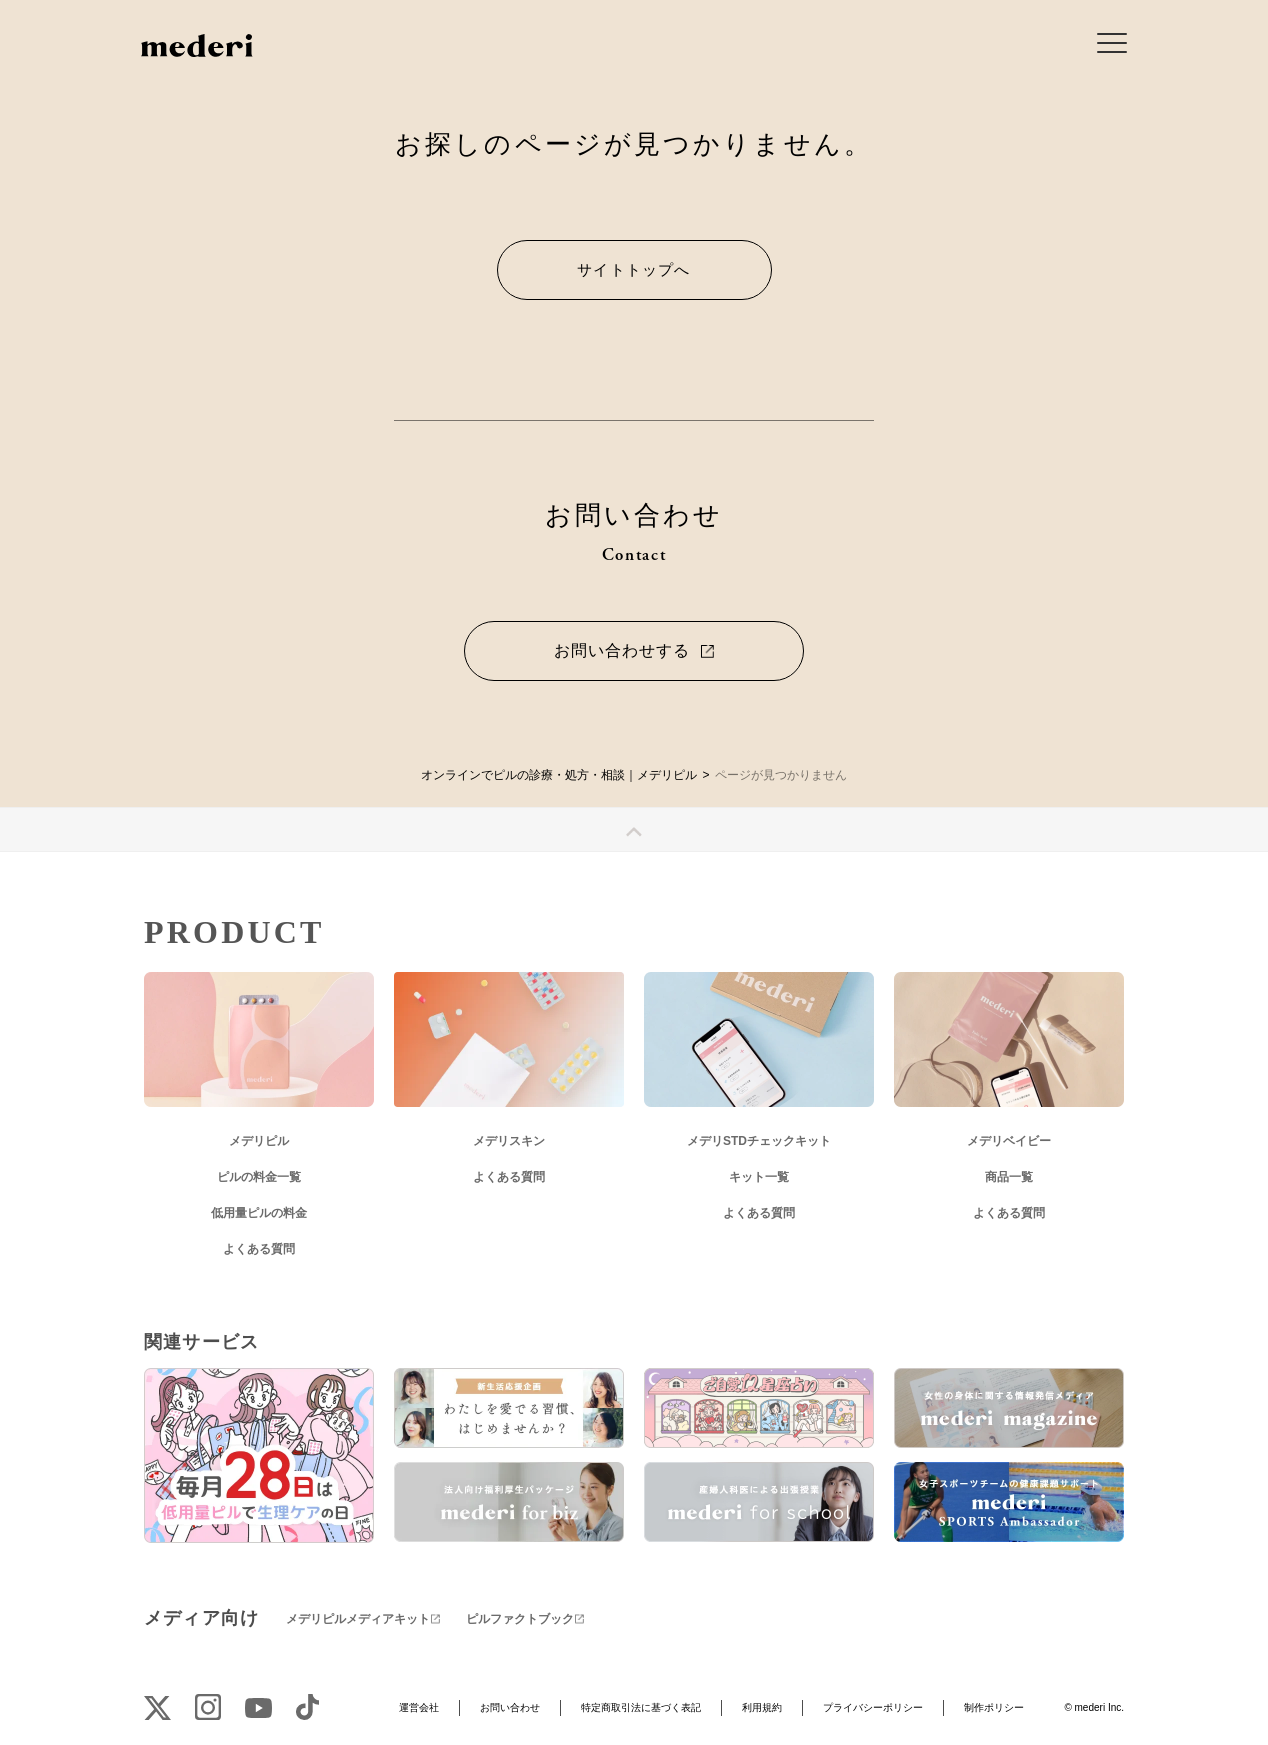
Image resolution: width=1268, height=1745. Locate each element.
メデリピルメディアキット (358, 1619)
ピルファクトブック (520, 1619)
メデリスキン (509, 1141)
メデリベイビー (1009, 1141)
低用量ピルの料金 (259, 1213)
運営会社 (419, 1707)
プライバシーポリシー (873, 1707)
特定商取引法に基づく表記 (641, 1707)
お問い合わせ (510, 1707)
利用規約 (762, 1707)
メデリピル (259, 1141)
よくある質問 (259, 1249)
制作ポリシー (994, 1707)
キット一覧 (759, 1177)
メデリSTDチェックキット (759, 1141)
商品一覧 (1009, 1177)
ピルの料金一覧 (259, 1177)
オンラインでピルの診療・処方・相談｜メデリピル (559, 775)
